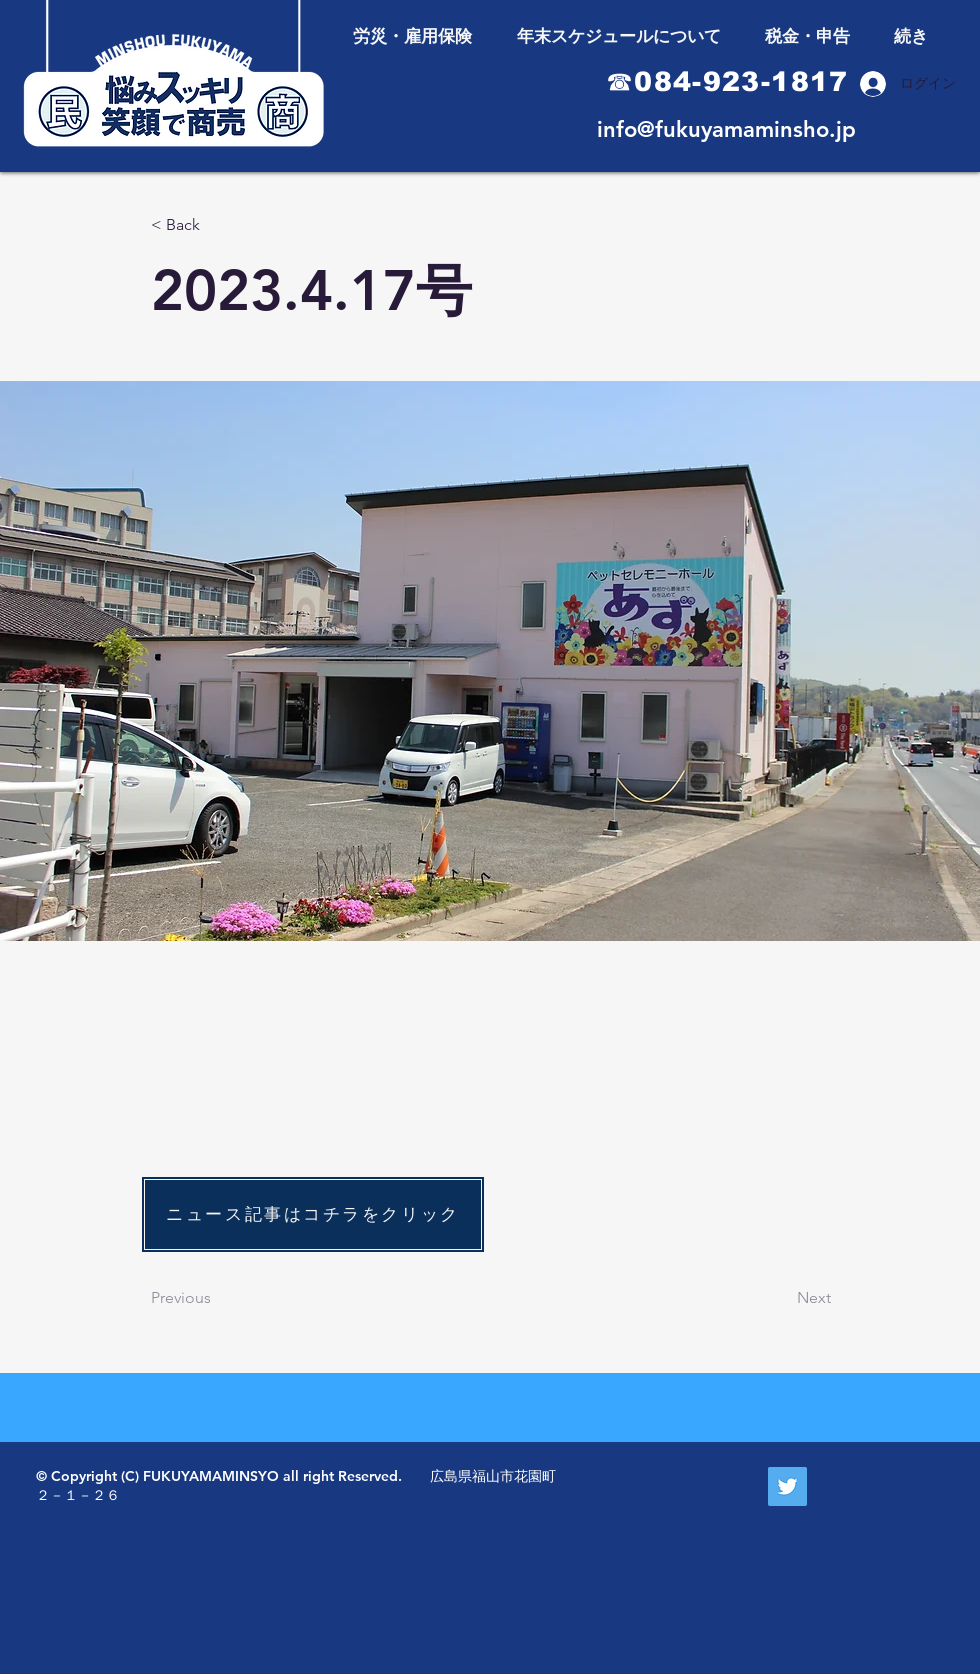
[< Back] (217, 225)
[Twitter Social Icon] (787, 1486)
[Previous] (217, 1298)
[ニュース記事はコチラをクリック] (313, 1214)
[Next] (781, 1298)
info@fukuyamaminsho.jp (726, 129)
